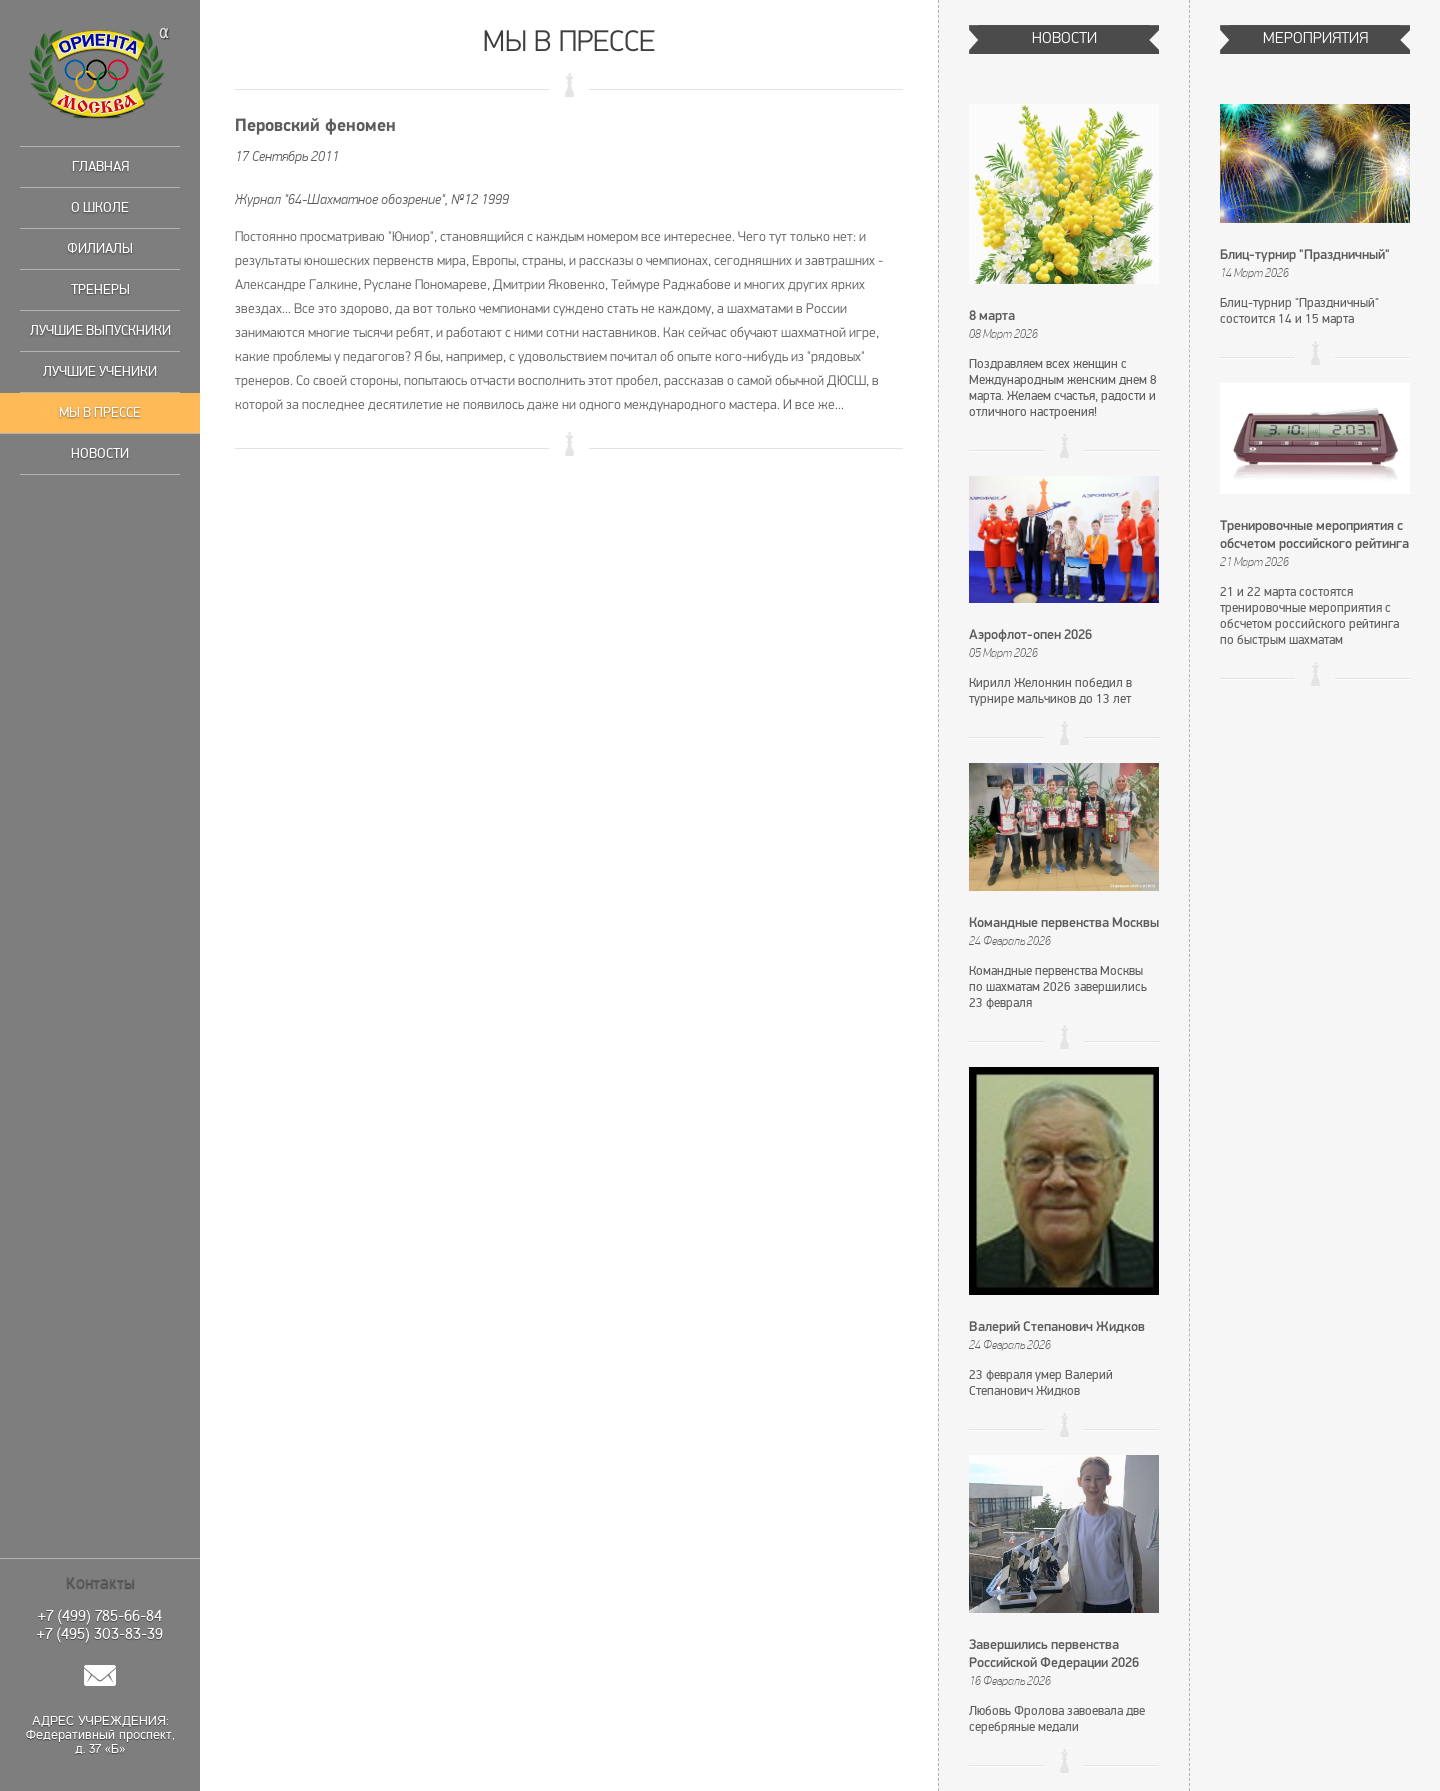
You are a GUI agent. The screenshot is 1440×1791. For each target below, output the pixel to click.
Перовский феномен (315, 126)
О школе (100, 207)
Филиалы (100, 248)
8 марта (992, 316)
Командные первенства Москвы (1064, 923)
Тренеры (100, 289)
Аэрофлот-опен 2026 (1030, 635)
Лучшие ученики (100, 371)
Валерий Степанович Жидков (1057, 1327)
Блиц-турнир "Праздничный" (1305, 255)
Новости (100, 453)
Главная (100, 166)
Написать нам (100, 1675)
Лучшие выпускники (100, 330)
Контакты (100, 1583)
